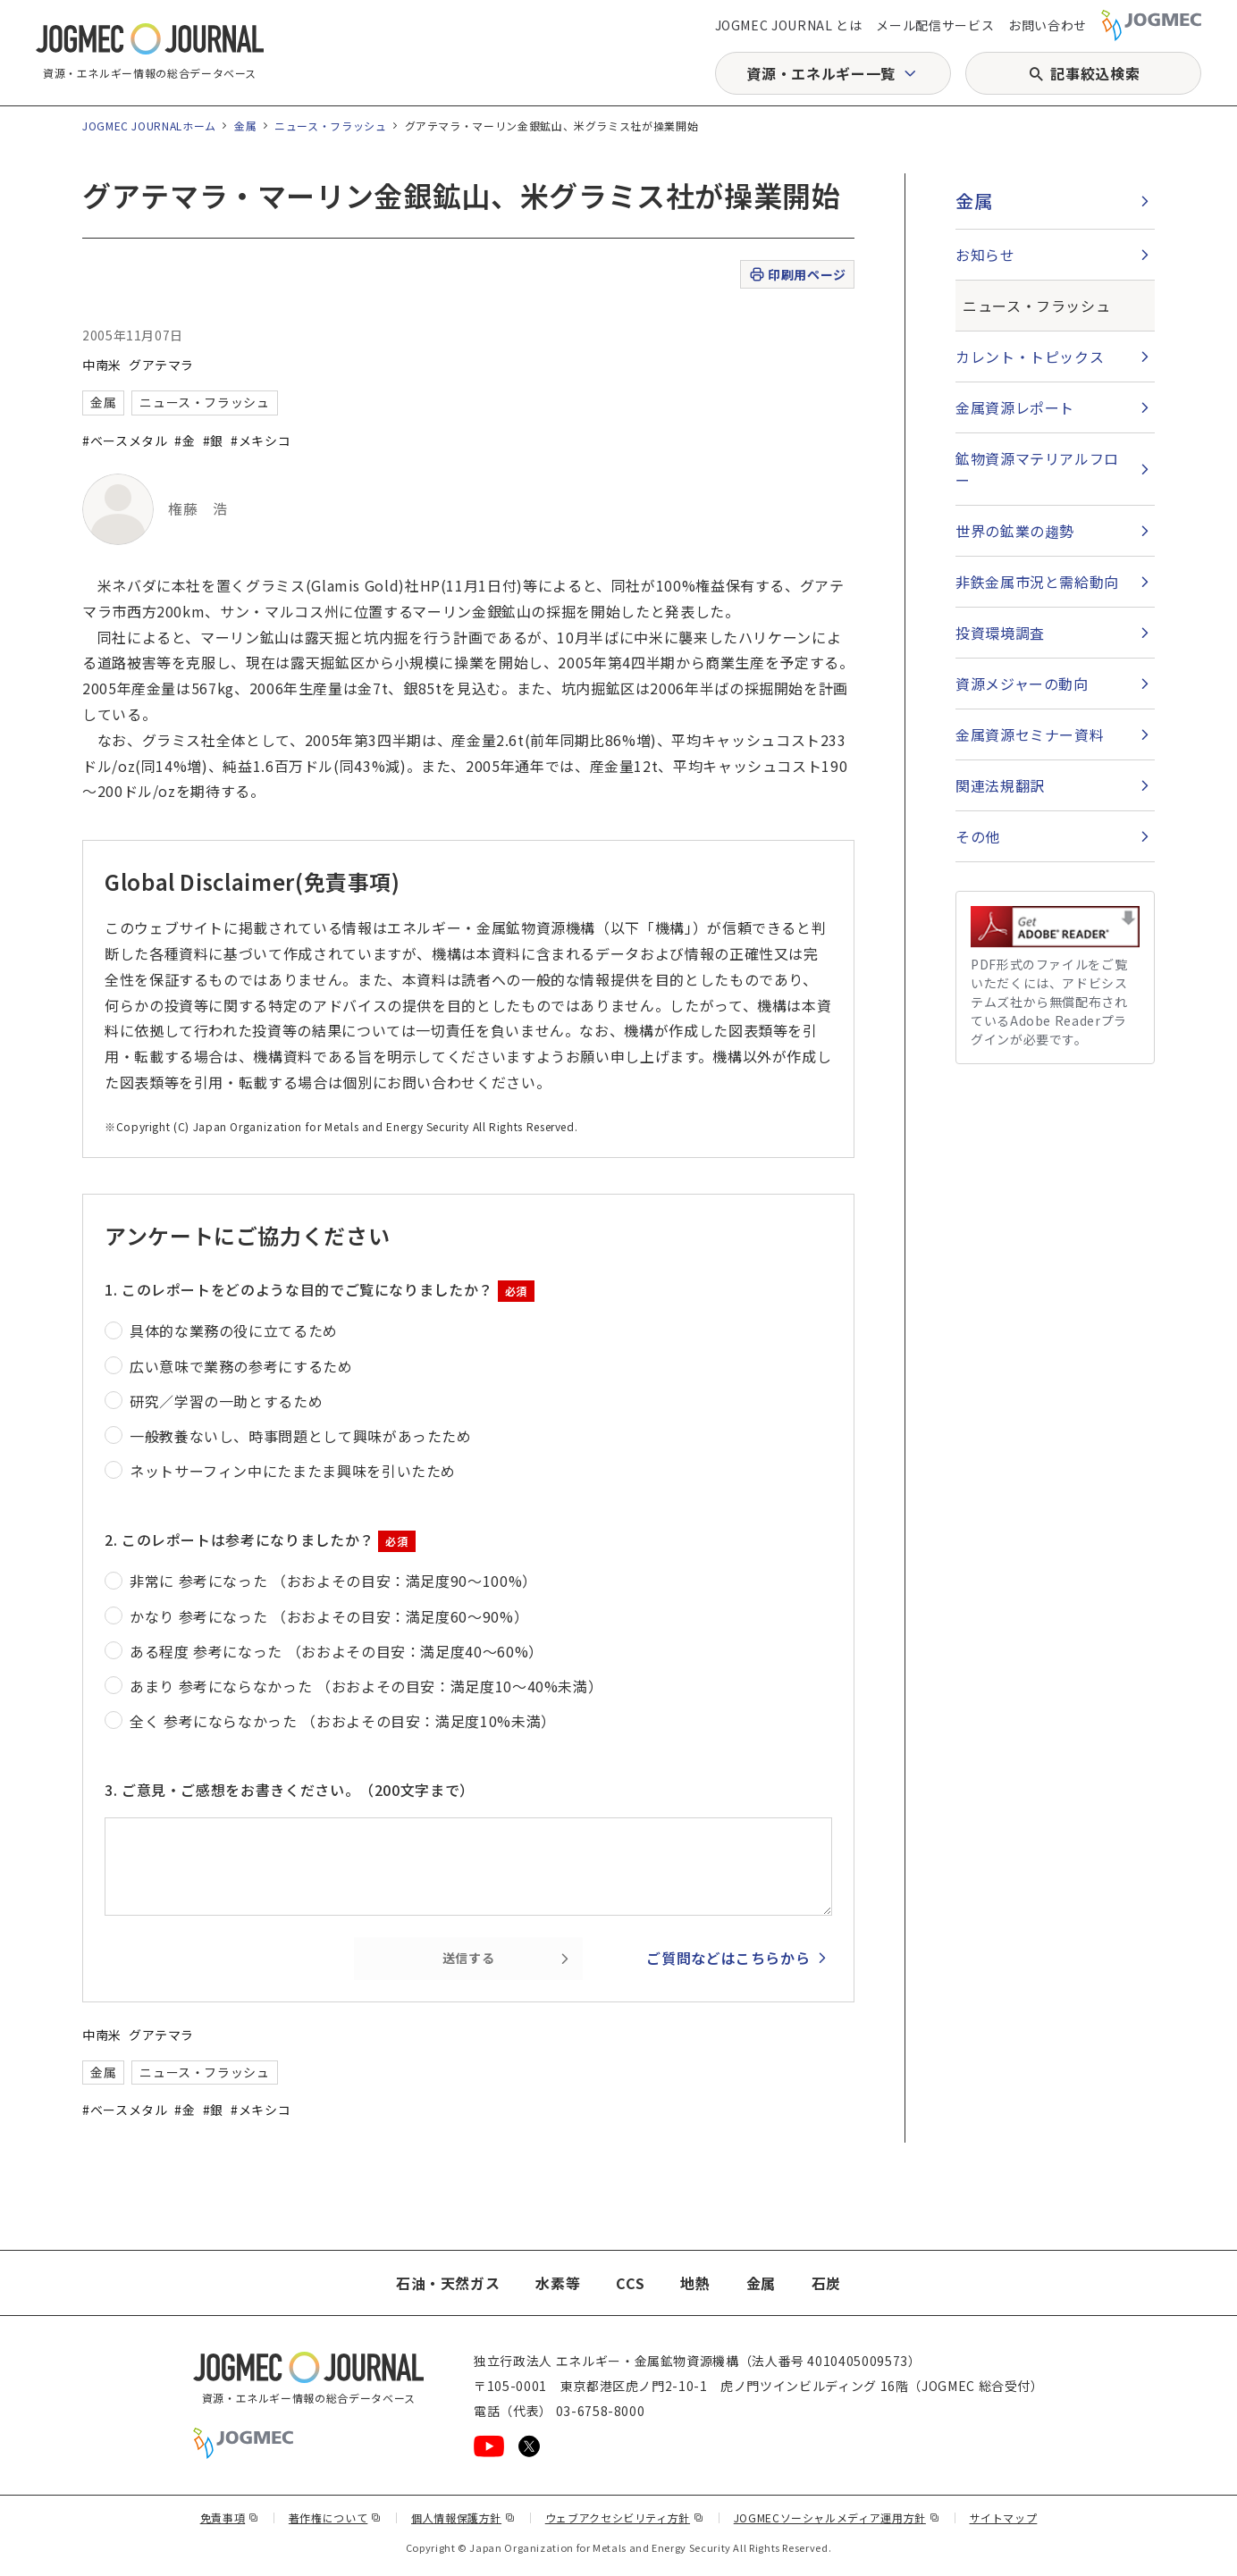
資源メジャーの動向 (1022, 683)
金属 (245, 125)
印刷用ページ (797, 274)
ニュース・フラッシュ (330, 125)
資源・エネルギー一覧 (820, 73)
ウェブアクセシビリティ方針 (624, 2517)
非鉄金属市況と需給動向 (1037, 581)
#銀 (213, 440)
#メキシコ (260, 440)
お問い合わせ (1047, 25)
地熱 (695, 2283)
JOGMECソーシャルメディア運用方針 (837, 2517)
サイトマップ (1004, 2517)
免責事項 (229, 2517)
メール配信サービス (935, 25)
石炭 (826, 2283)
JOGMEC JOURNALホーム (149, 125)
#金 (184, 440)
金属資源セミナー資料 (1029, 734)
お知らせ (985, 254)
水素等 (557, 2283)
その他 (977, 836)
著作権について (335, 2517)
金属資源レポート (1014, 407)
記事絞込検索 (1095, 73)
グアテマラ (161, 364)
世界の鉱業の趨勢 (1014, 530)
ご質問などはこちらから (728, 1957)
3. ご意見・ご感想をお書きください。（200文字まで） (290, 1789)
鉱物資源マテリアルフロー (1037, 469)
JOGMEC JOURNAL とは (789, 25)
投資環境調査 (1000, 632)
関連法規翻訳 (1000, 785)
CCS (630, 2283)
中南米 (102, 364)
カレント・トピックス (1029, 356)
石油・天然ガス (448, 2283)
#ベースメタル (124, 440)
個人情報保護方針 (463, 2517)
